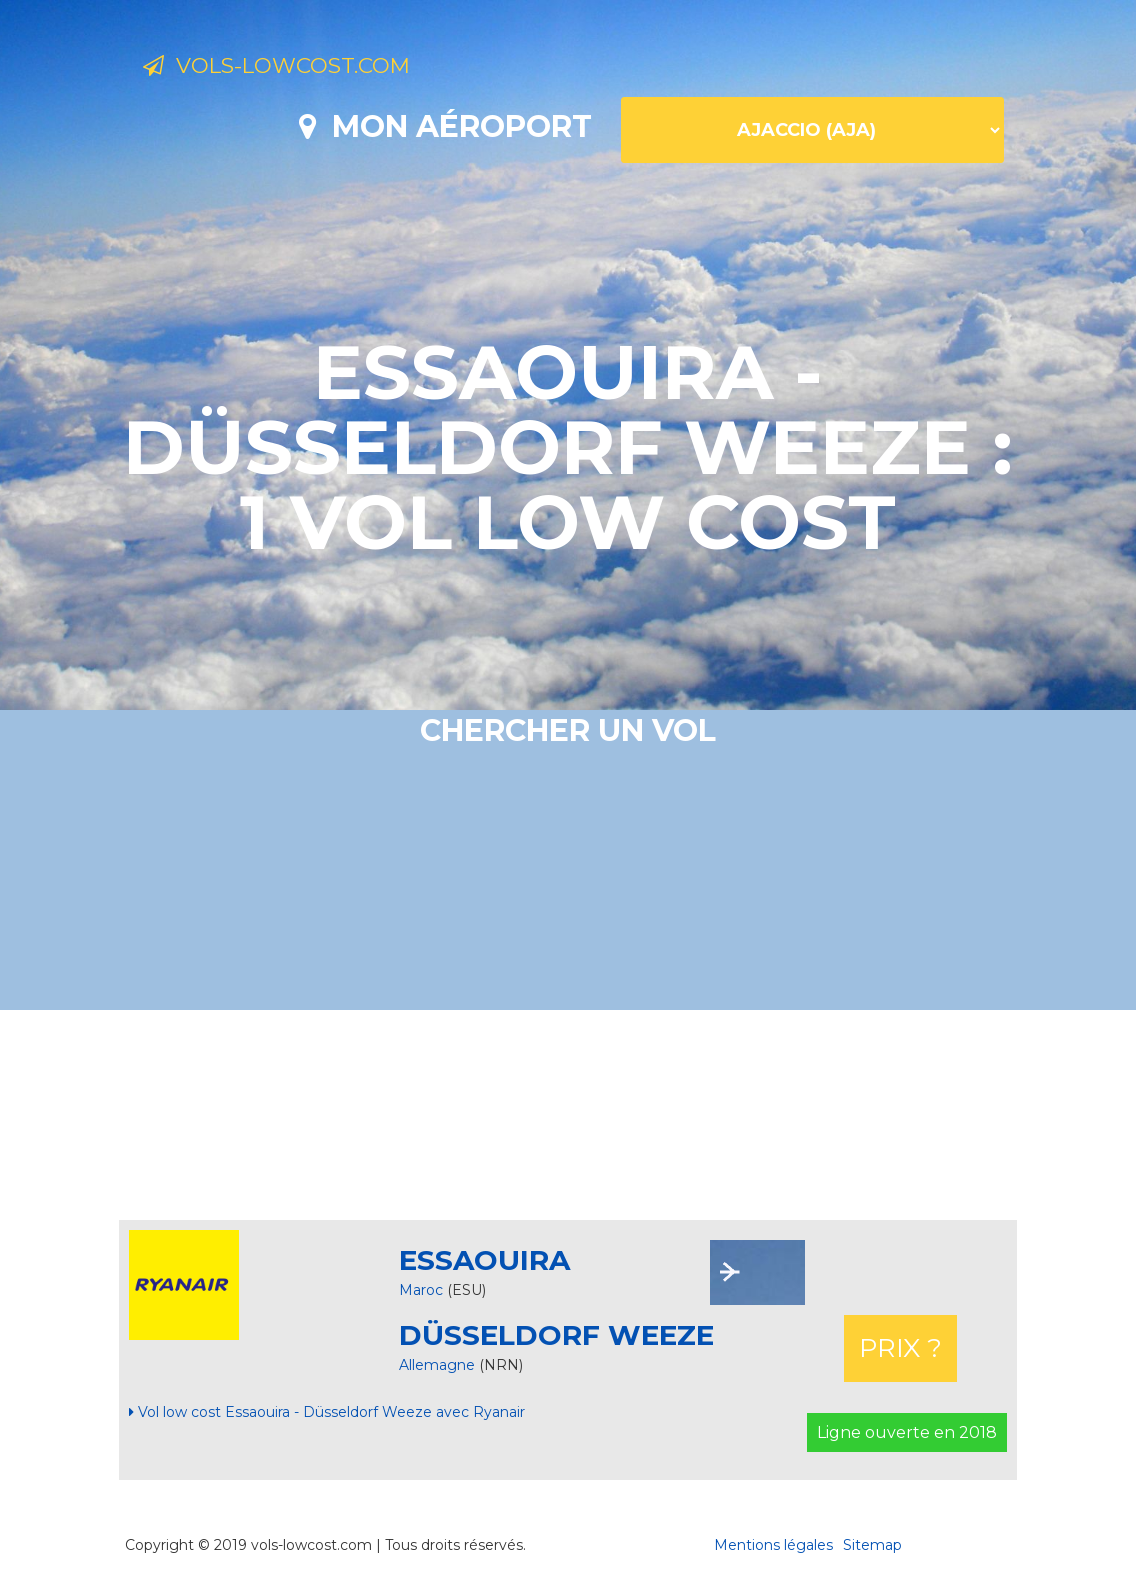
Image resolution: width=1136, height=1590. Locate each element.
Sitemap (872, 1545)
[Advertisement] (568, 1115)
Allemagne (439, 1365)
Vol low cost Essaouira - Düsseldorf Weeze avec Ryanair (327, 1412)
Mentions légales (773, 1545)
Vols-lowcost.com (306, 68)
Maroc (421, 1290)
